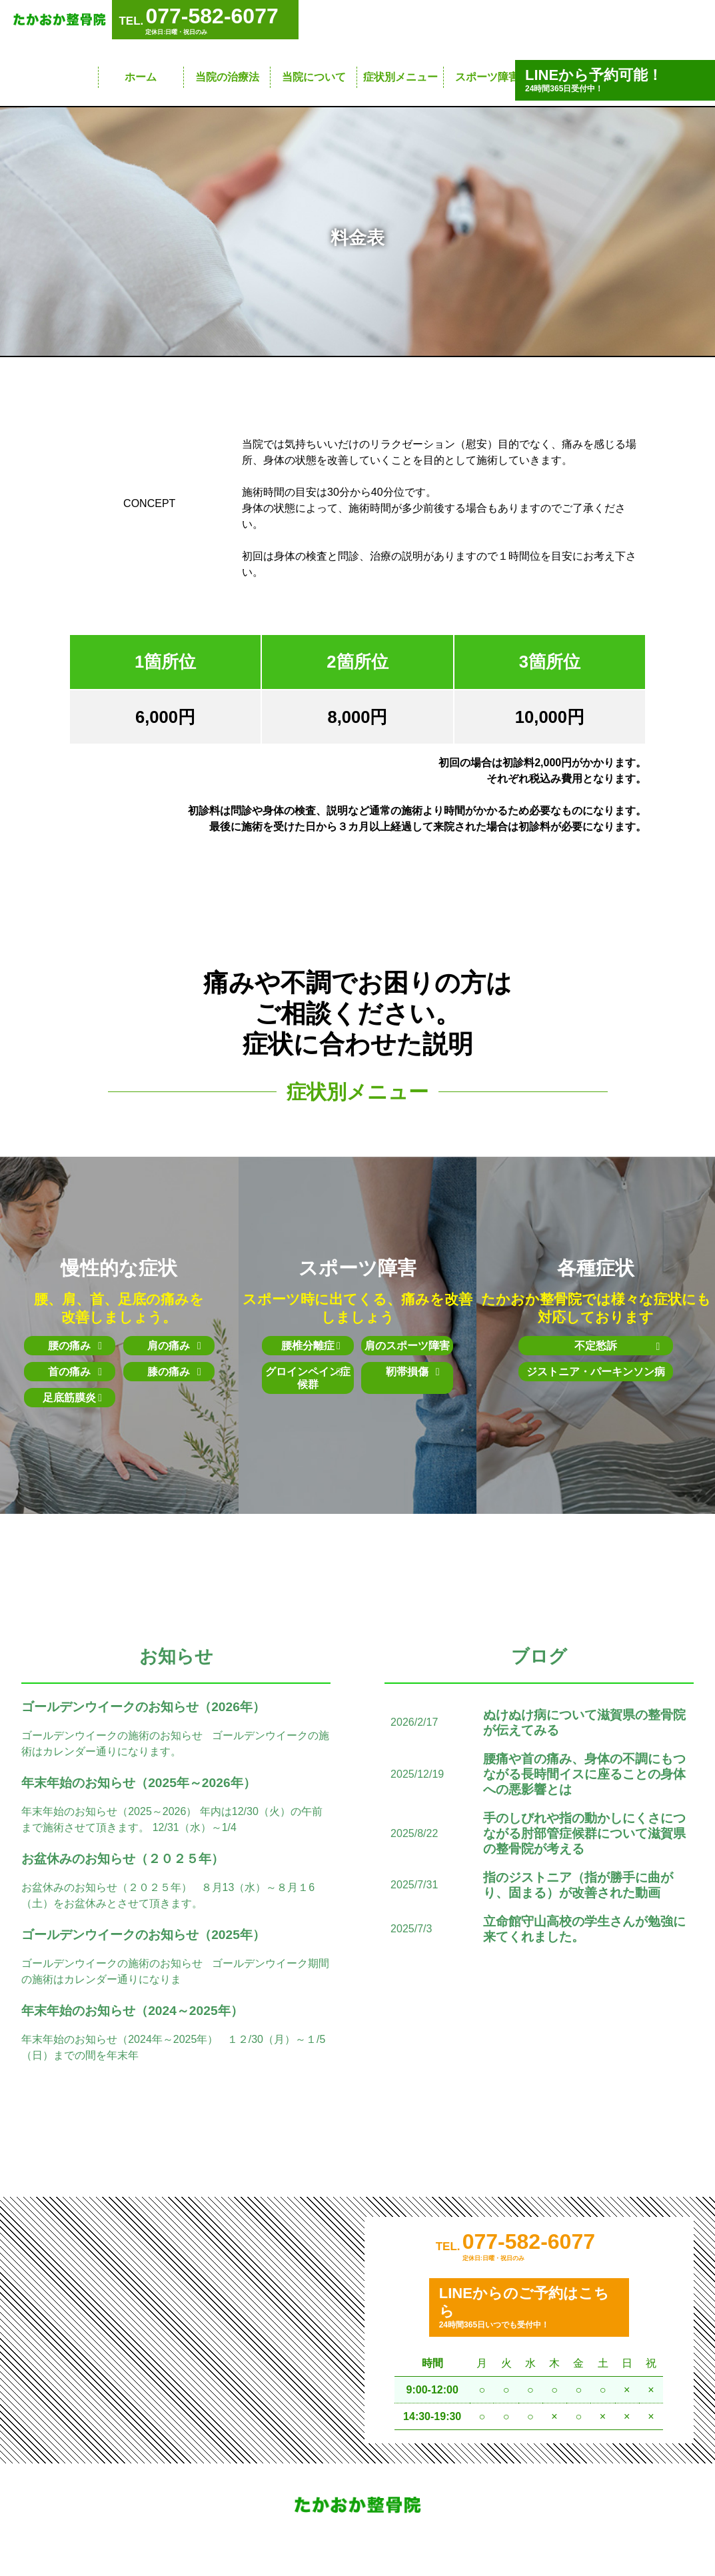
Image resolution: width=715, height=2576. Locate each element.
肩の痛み (174, 1345)
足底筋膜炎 (72, 1397)
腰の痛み (75, 1345)
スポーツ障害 (487, 77)
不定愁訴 (608, 1346)
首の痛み (75, 1371)
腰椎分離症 (311, 1345)
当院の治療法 (227, 77)
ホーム (141, 77)
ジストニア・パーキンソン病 (595, 1378)
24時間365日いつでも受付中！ (529, 2313)
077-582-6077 (528, 2248)
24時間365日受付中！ (615, 80)
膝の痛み (174, 1371)
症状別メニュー (400, 77)
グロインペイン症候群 (308, 1377)
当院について (314, 77)
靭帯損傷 (413, 1371)
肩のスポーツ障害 (407, 1345)
